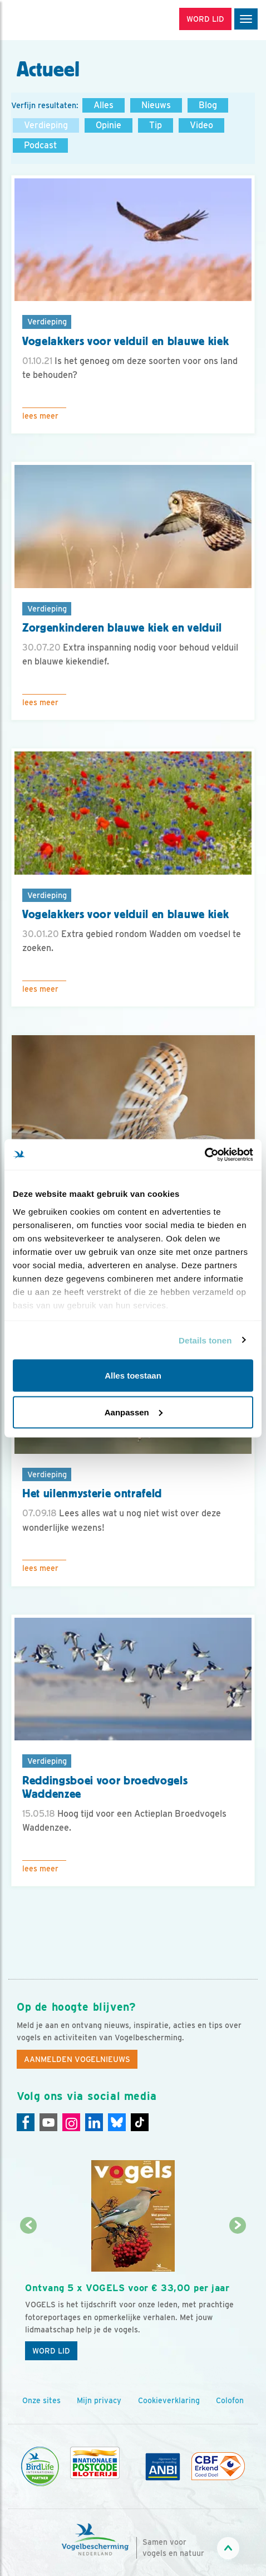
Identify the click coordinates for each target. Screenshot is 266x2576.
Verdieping (46, 125)
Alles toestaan (133, 1375)
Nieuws (156, 105)
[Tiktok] (140, 2122)
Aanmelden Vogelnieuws (77, 2059)
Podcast (40, 145)
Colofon (230, 2400)
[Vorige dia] (28, 2297)
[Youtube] (48, 2122)
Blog (208, 105)
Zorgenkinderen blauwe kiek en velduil (122, 627)
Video (201, 125)
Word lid (51, 2350)
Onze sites (41, 2400)
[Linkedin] (94, 2122)
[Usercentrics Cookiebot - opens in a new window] (204, 1154)
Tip (155, 125)
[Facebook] (26, 2122)
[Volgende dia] (237, 2297)
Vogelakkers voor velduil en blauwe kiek (125, 341)
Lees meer (40, 415)
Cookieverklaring (169, 2400)
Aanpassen (133, 1411)
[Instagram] (71, 2122)
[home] (56, 20)
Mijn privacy (99, 2400)
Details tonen (205, 1340)
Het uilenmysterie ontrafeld (92, 1493)
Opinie (108, 125)
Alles (103, 105)
